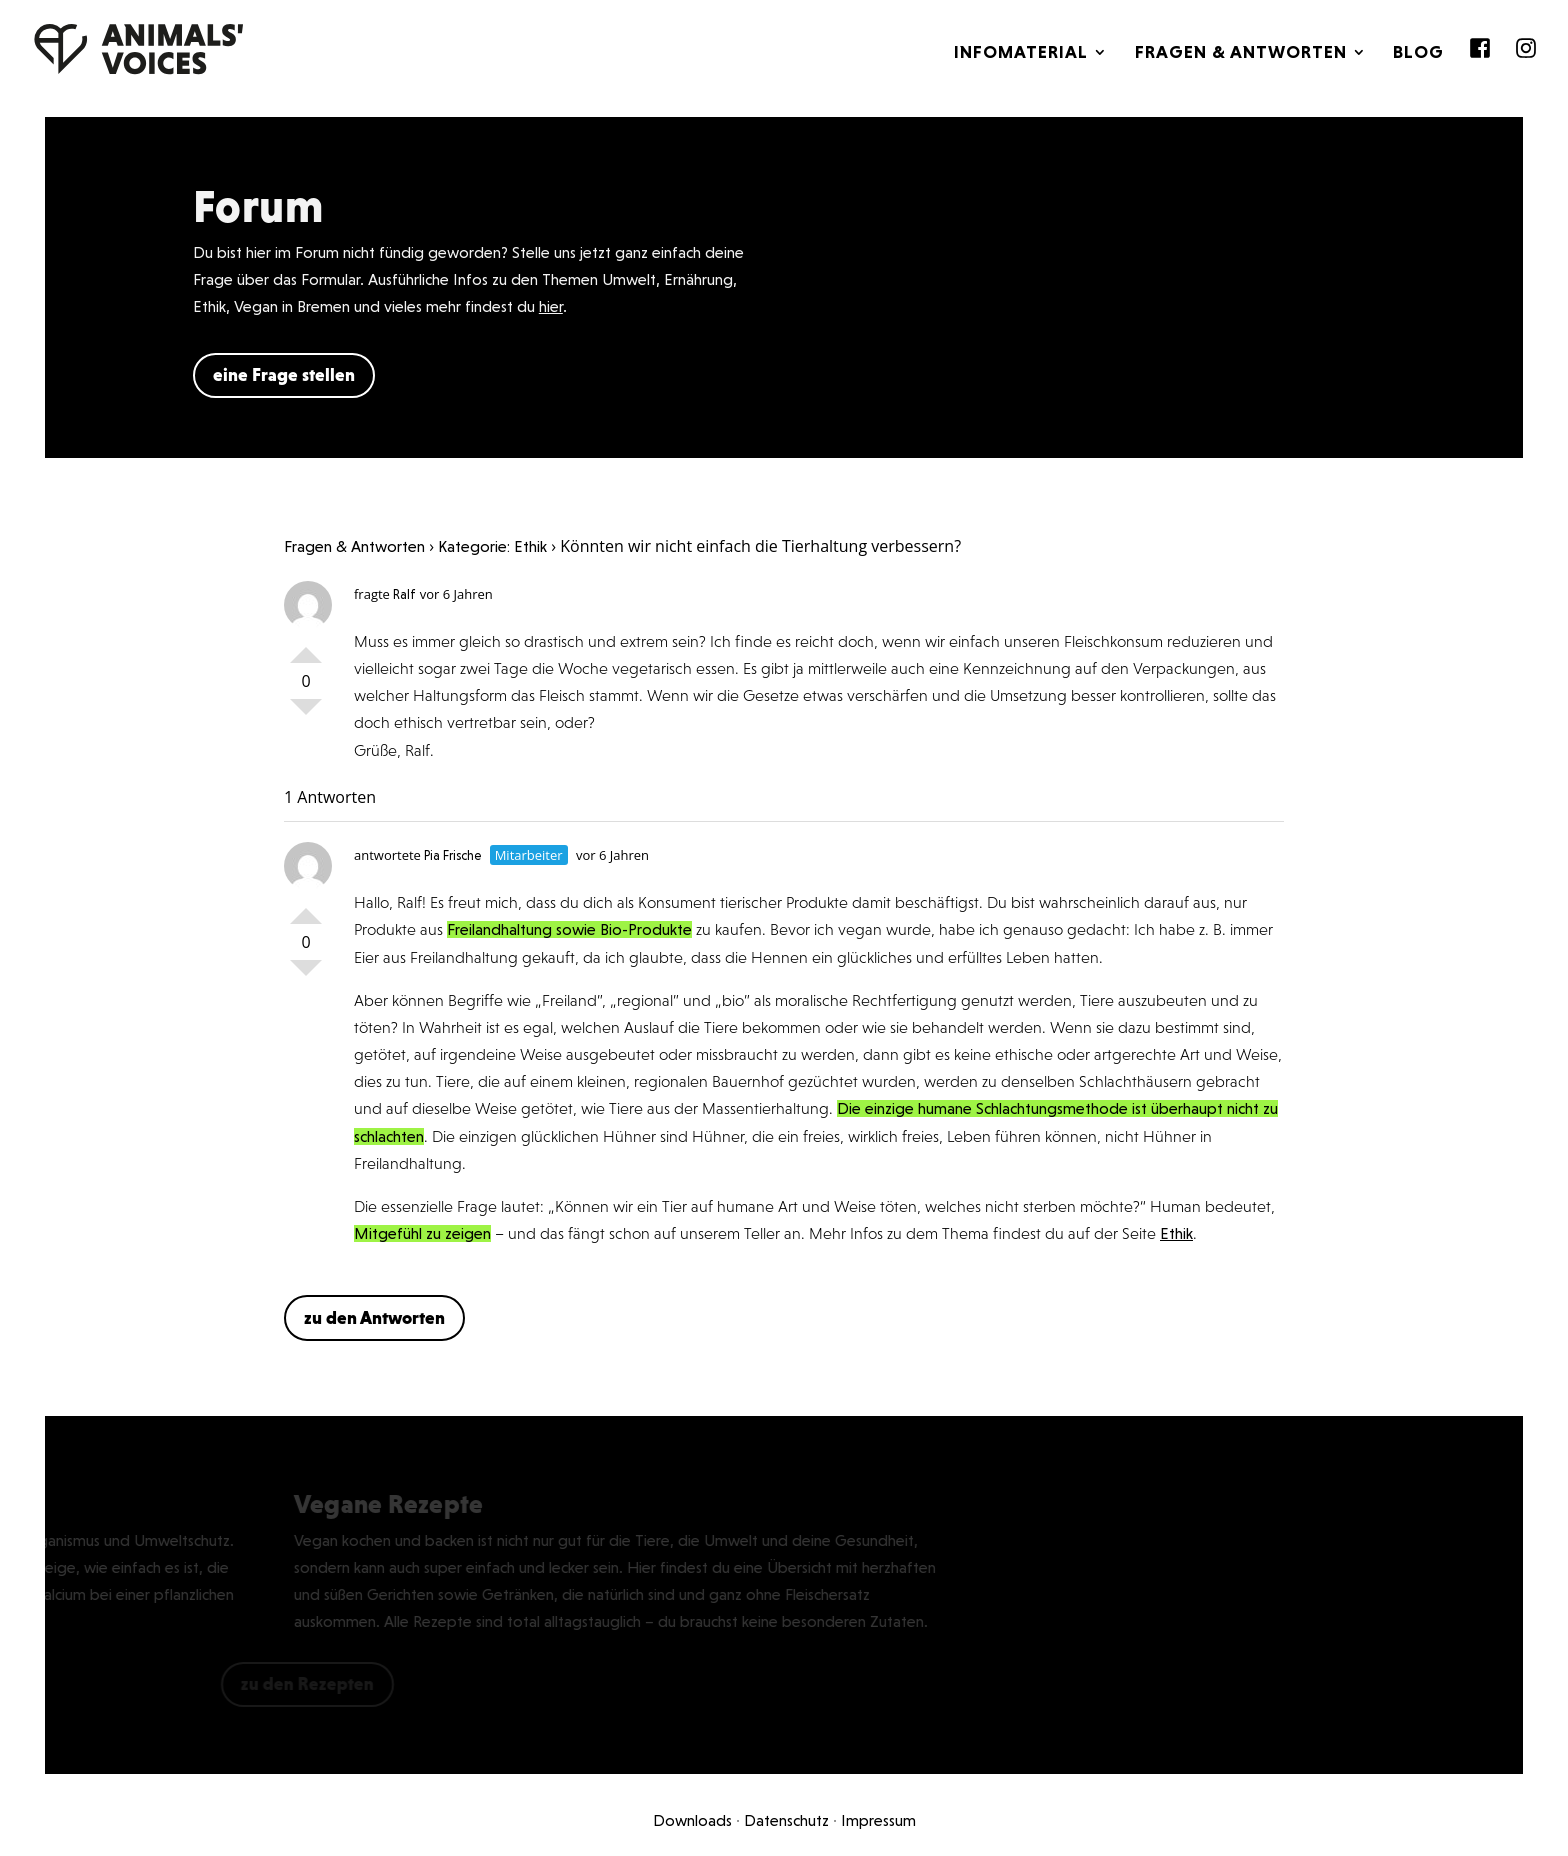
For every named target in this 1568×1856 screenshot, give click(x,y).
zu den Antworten (374, 1317)
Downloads (692, 1820)
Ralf (404, 594)
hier (551, 306)
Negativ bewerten (306, 715)
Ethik (1176, 1233)
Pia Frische (452, 855)
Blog (1418, 53)
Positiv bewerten (306, 647)
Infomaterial (1021, 53)
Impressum (878, 1820)
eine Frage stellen (284, 374)
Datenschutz (786, 1820)
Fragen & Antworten (1241, 53)
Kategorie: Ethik (492, 546)
